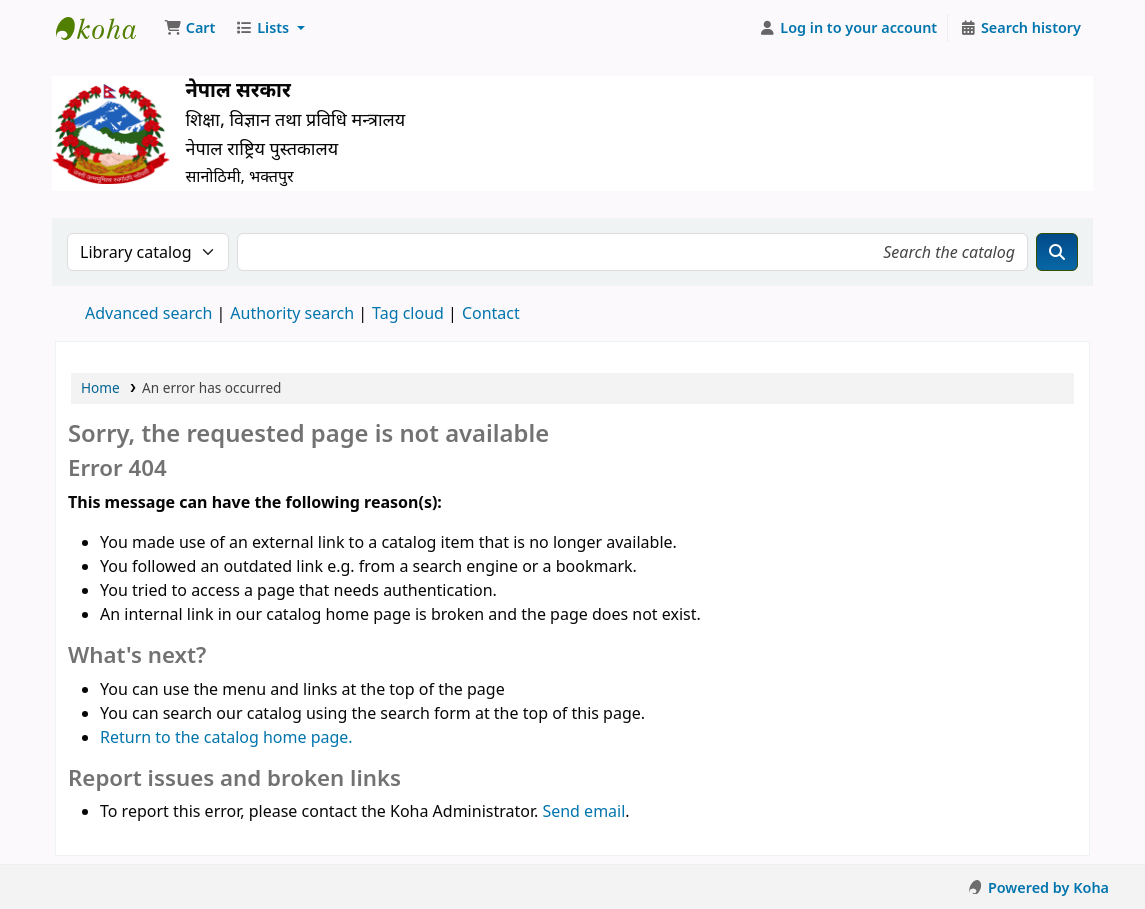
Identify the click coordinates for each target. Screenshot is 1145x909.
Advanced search (148, 313)
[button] (189, 28)
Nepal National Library (106, 28)
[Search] (1057, 252)
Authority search (292, 313)
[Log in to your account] (848, 28)
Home (100, 387)
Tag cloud (408, 313)
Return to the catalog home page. (226, 737)
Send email (583, 811)
